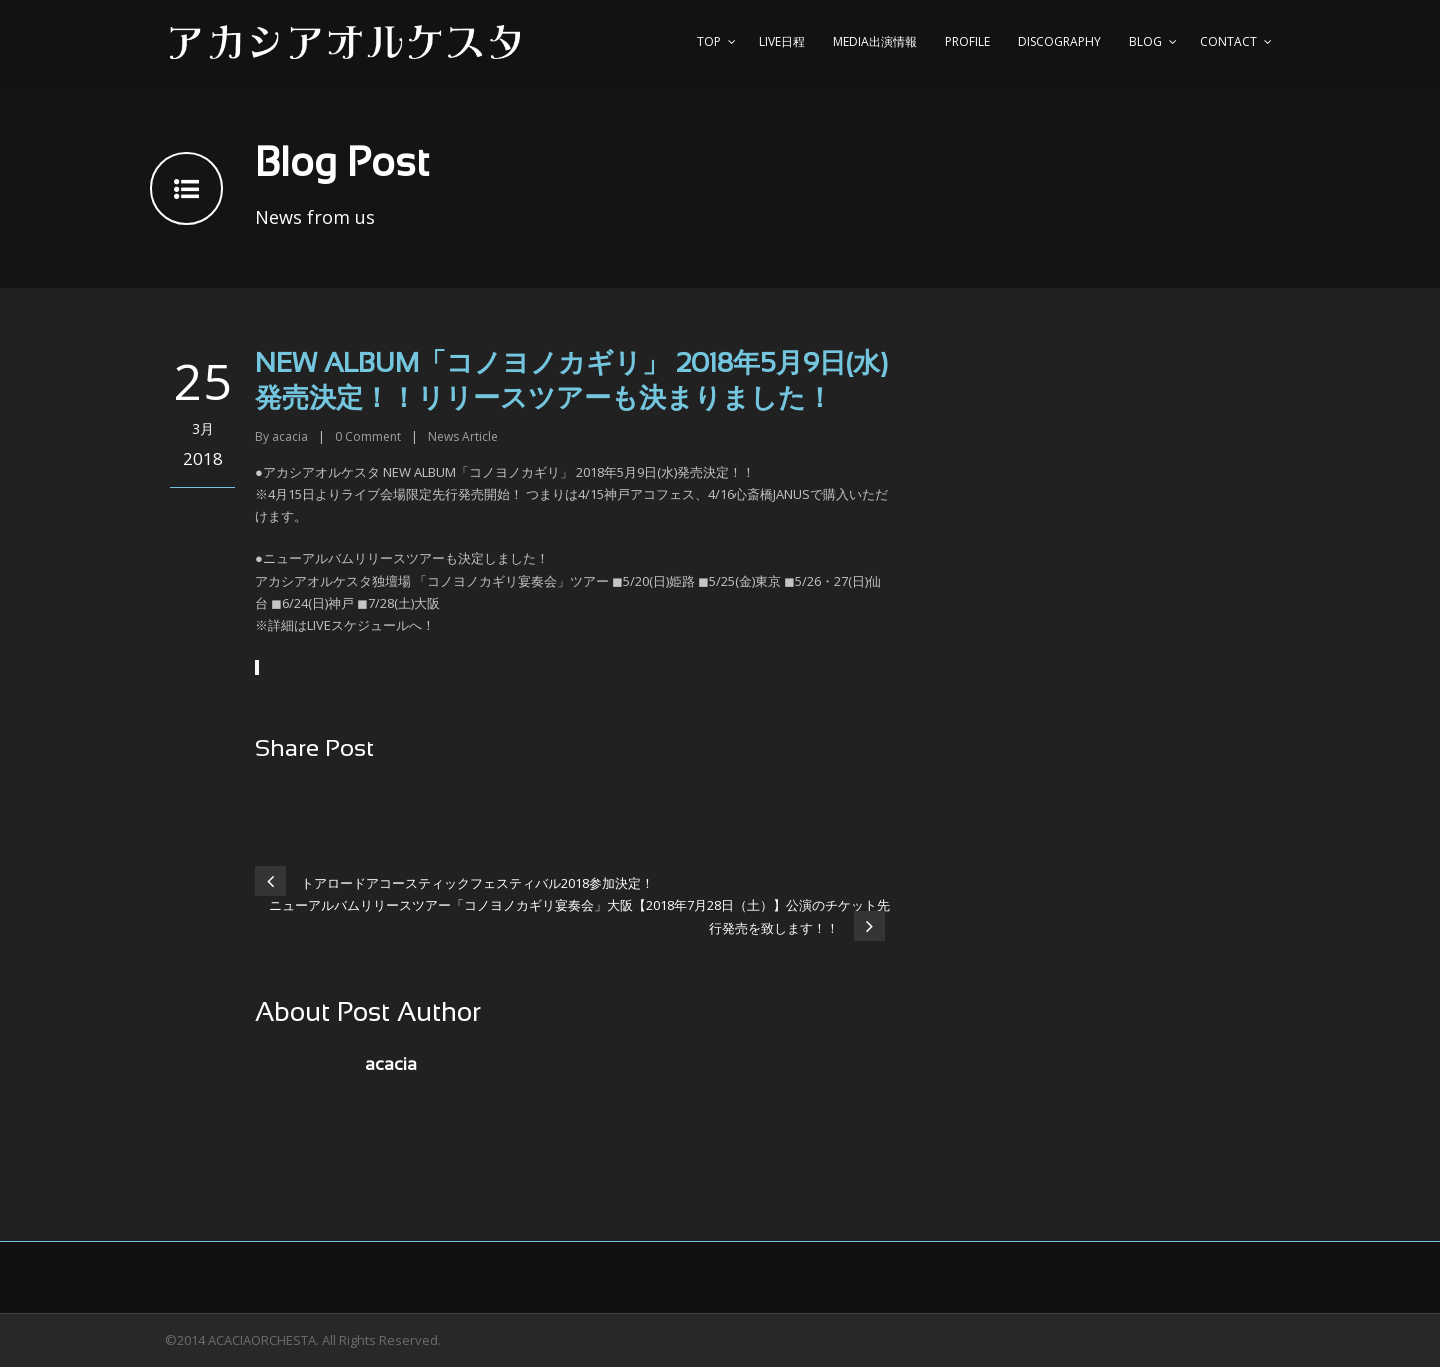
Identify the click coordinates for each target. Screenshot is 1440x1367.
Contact (1228, 41)
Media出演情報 (875, 41)
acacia (290, 436)
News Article (463, 436)
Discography (1059, 41)
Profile (967, 41)
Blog (1145, 41)
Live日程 (782, 41)
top (709, 41)
